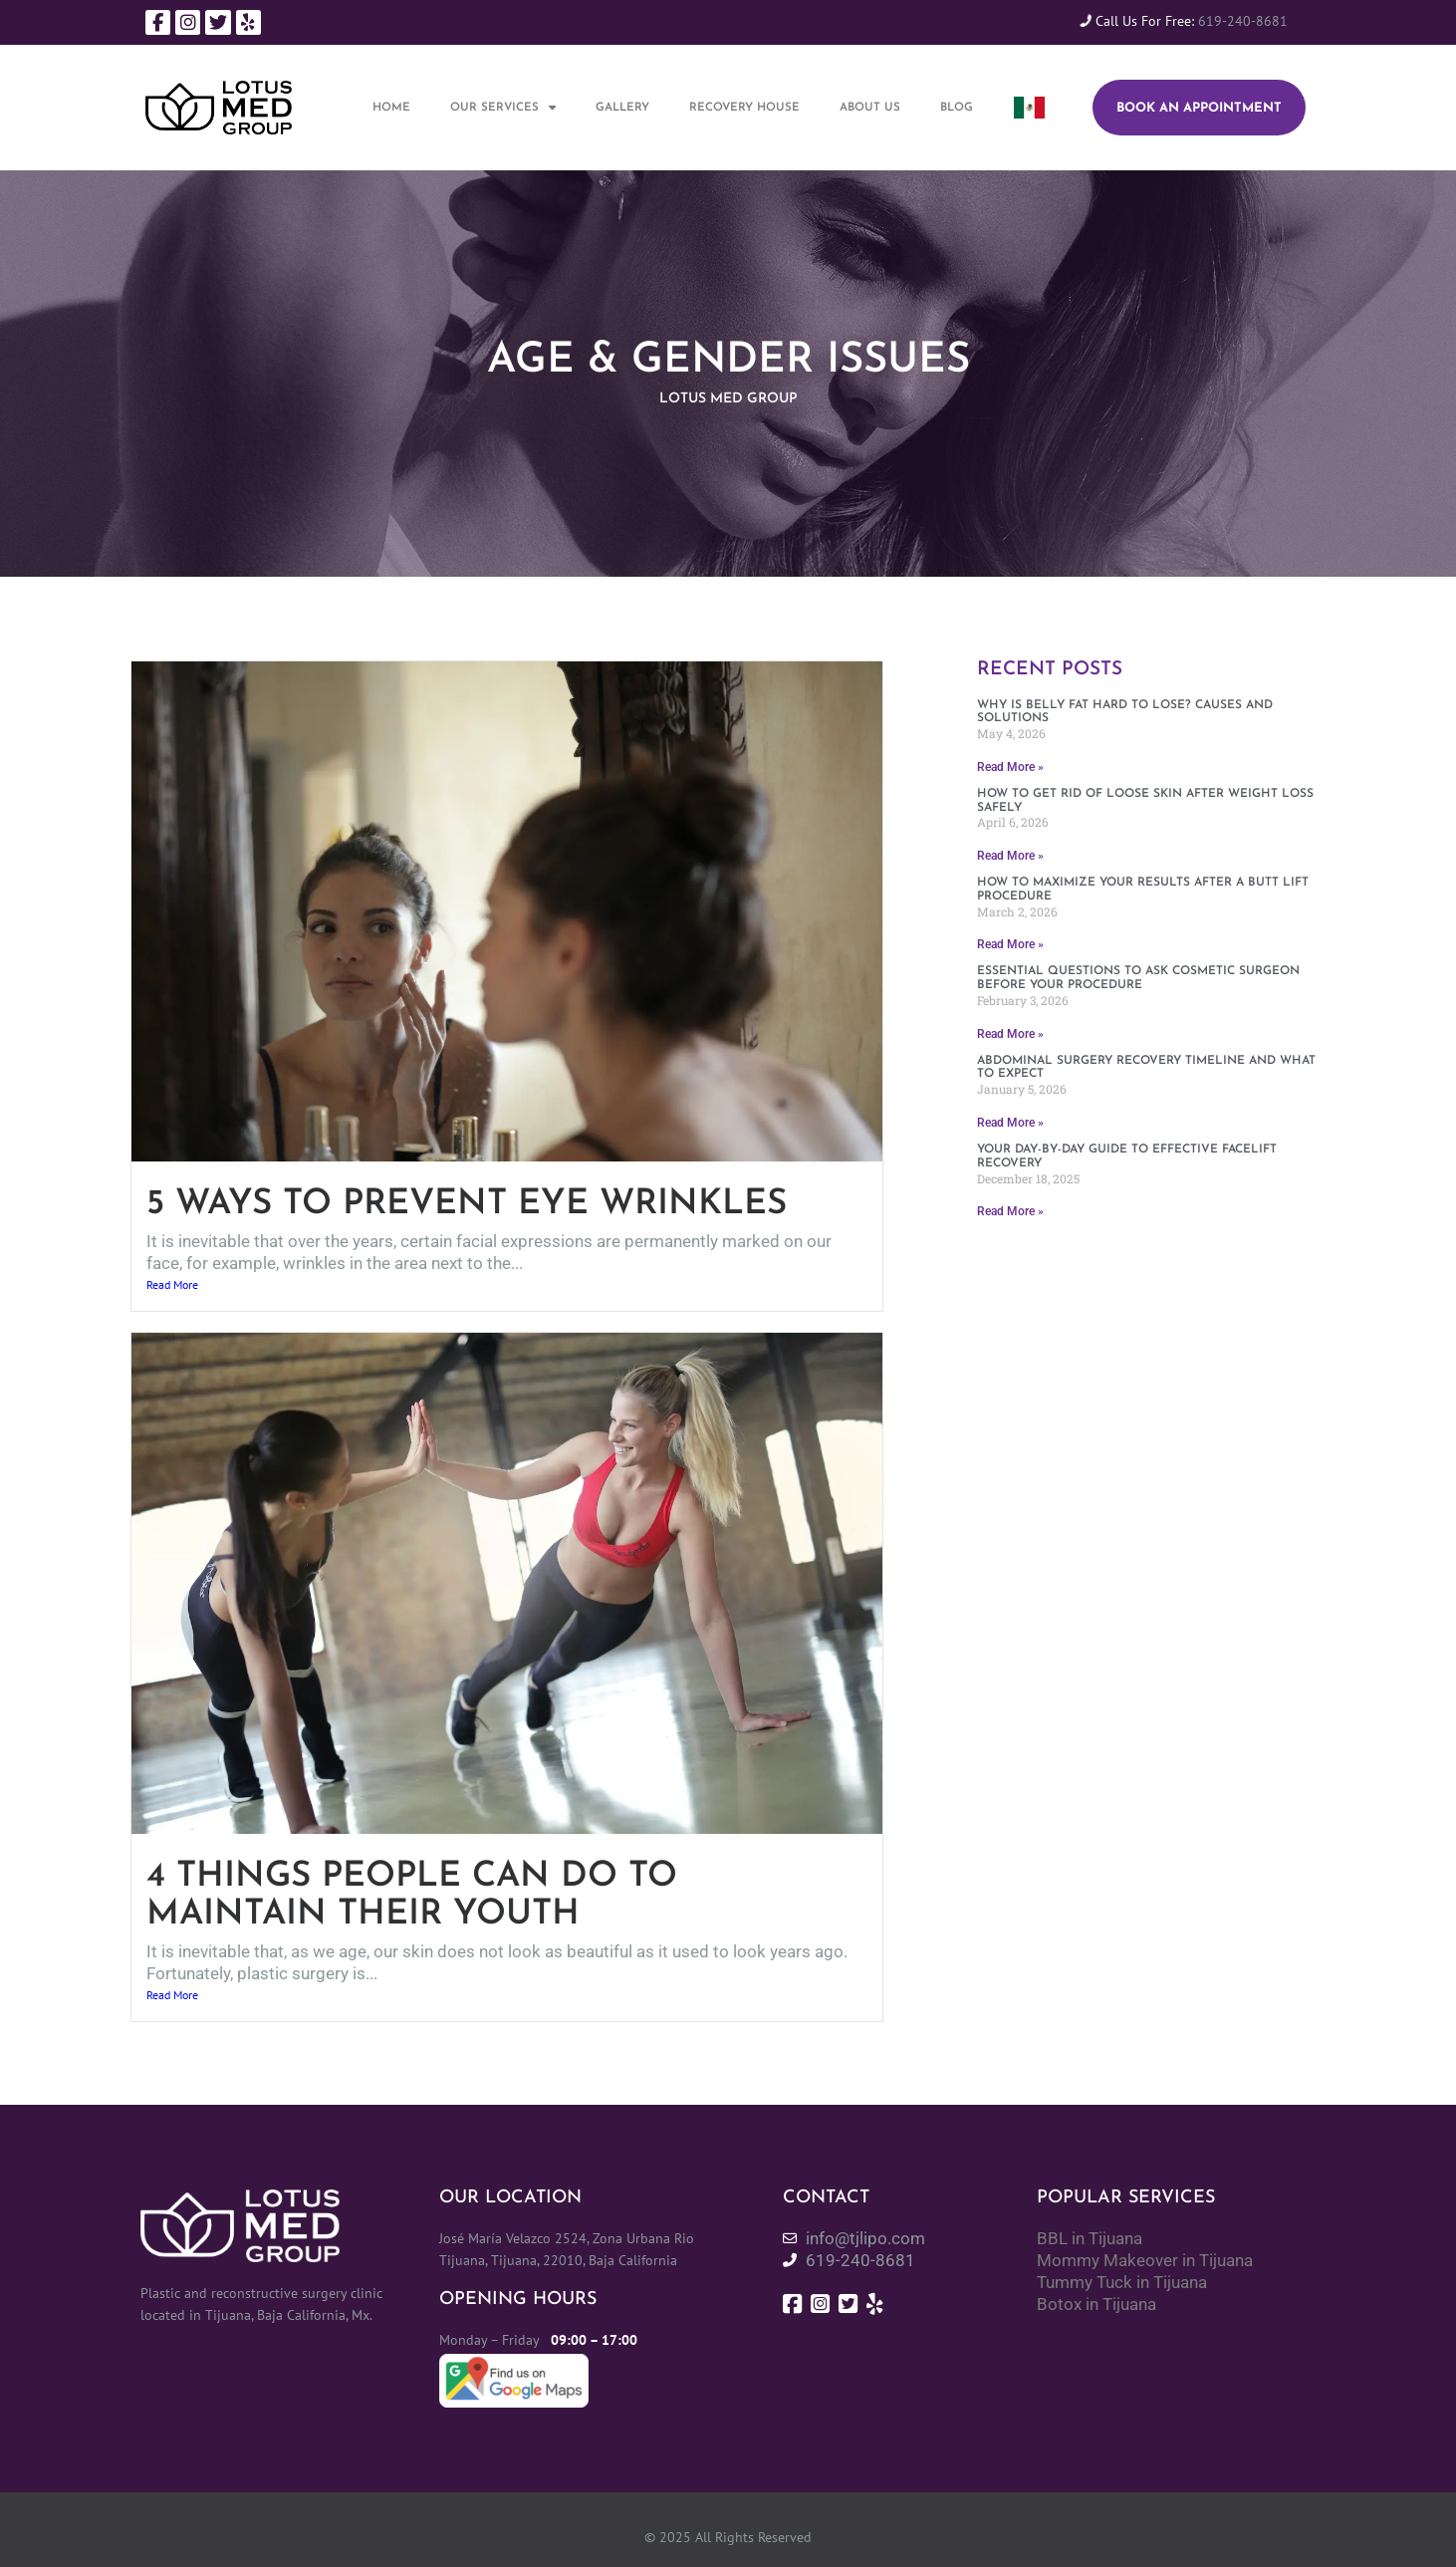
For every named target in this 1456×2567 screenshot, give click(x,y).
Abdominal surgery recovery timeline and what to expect (1146, 1068)
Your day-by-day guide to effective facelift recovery (1127, 1156)
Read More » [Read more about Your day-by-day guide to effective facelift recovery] (1010, 1211)
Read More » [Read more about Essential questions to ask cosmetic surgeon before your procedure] (1010, 1034)
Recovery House (744, 108)
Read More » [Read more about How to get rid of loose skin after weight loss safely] (1010, 856)
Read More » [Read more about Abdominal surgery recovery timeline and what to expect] (1010, 1123)
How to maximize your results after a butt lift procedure (1143, 889)
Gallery (622, 108)
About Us (870, 108)
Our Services (503, 109)
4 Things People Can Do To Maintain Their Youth (411, 1896)
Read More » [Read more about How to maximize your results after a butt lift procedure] (1010, 944)
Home (391, 108)
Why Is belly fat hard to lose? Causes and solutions (1125, 712)
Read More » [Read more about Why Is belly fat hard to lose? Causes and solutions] (1010, 767)
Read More (172, 1284)
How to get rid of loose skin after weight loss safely (1145, 801)
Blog (956, 108)
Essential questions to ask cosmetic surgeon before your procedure (1138, 978)
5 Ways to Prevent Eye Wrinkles (466, 1204)
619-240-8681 (1243, 21)
